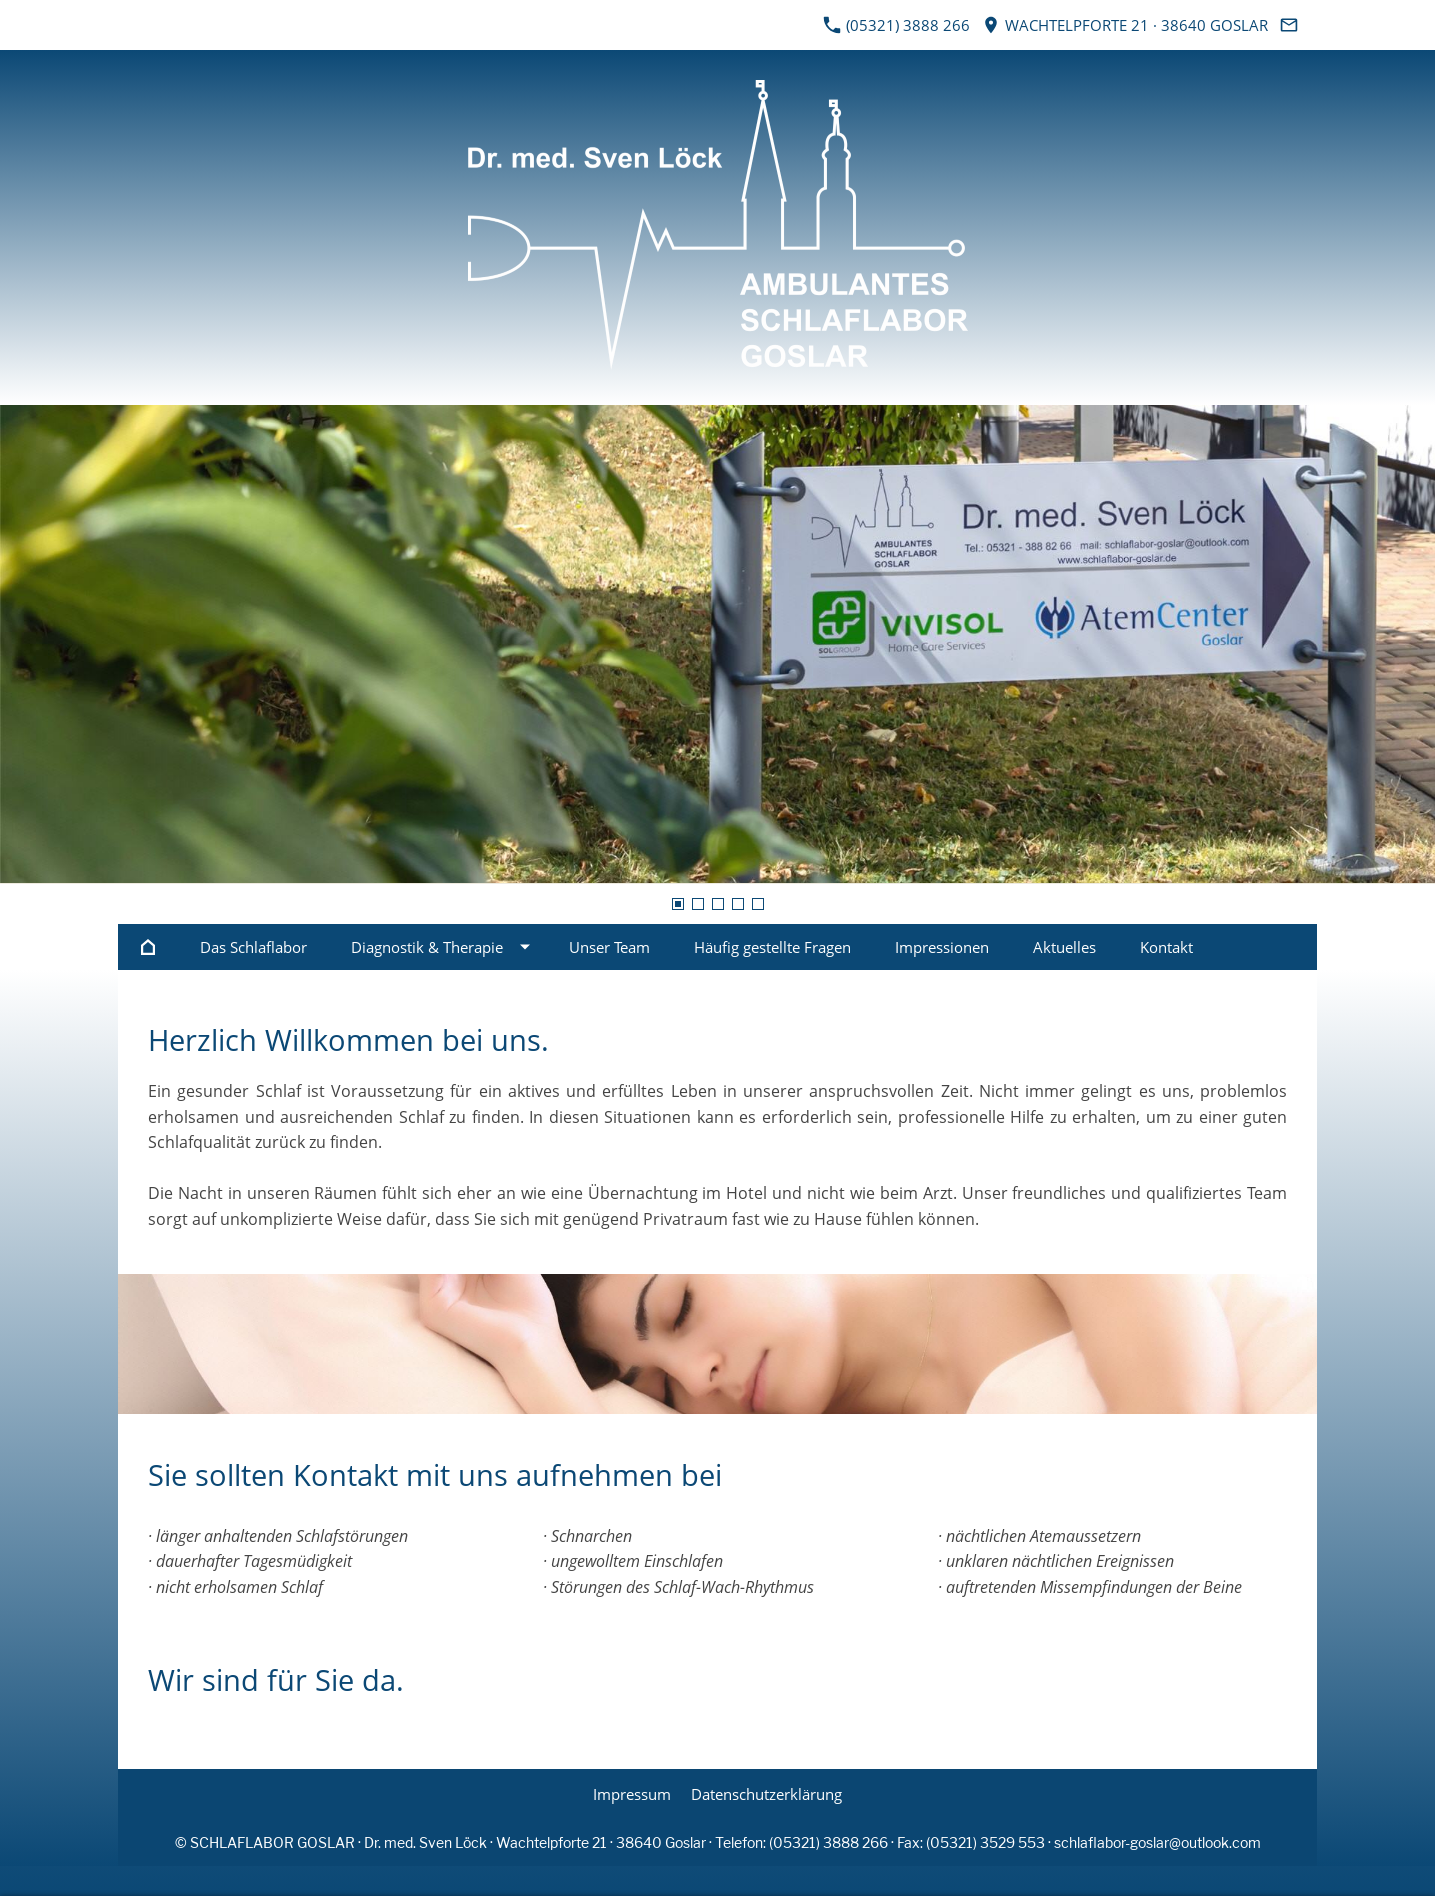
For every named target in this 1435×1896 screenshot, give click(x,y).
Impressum (632, 1794)
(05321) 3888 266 (897, 25)
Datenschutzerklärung (766, 1794)
